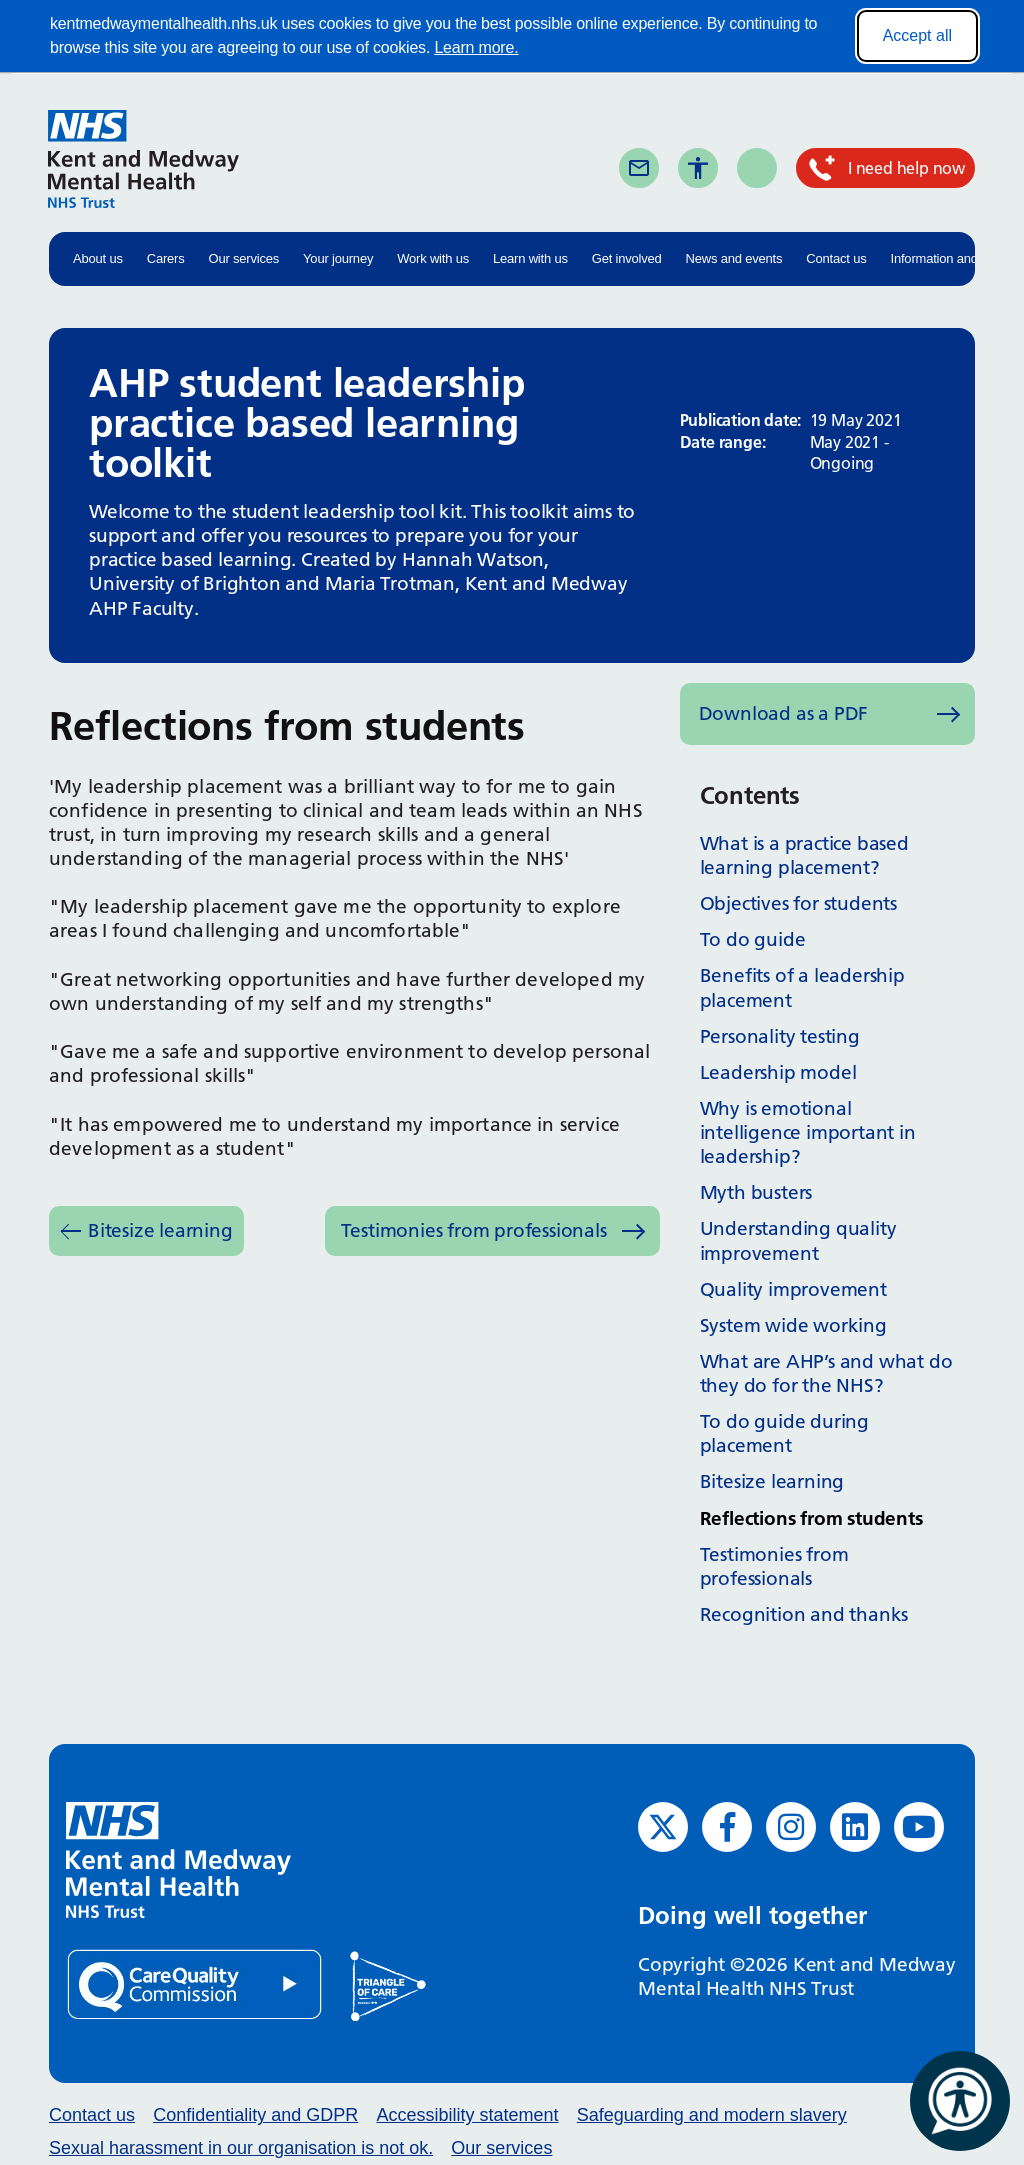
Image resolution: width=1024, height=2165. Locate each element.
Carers (166, 258)
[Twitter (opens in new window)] (663, 1827)
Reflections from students (811, 1518)
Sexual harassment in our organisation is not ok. (241, 2148)
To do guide (753, 939)
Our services (244, 258)
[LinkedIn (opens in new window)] (855, 1827)
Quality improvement (793, 1289)
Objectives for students (798, 903)
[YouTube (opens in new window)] (919, 1827)
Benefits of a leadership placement (802, 987)
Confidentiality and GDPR (255, 2115)
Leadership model (778, 1072)
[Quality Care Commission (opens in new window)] (196, 1983)
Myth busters (756, 1192)
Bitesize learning (160, 1230)
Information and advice (954, 258)
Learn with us (530, 258)
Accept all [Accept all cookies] (917, 35)
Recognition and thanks (804, 1614)
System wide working (793, 1325)
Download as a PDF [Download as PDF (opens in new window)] (784, 713)
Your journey (338, 258)
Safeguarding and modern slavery (712, 2115)
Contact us (836, 258)
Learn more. (476, 47)
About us (98, 258)
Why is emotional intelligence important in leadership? (808, 1132)
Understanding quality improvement (798, 1240)
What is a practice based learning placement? (804, 855)
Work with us (433, 258)
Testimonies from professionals (474, 1230)
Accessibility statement (467, 2115)
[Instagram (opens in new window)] (791, 1827)
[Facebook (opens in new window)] (727, 1827)
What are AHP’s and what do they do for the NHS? (826, 1373)
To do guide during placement (784, 1433)
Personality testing (780, 1036)
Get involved (627, 258)
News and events (734, 258)
